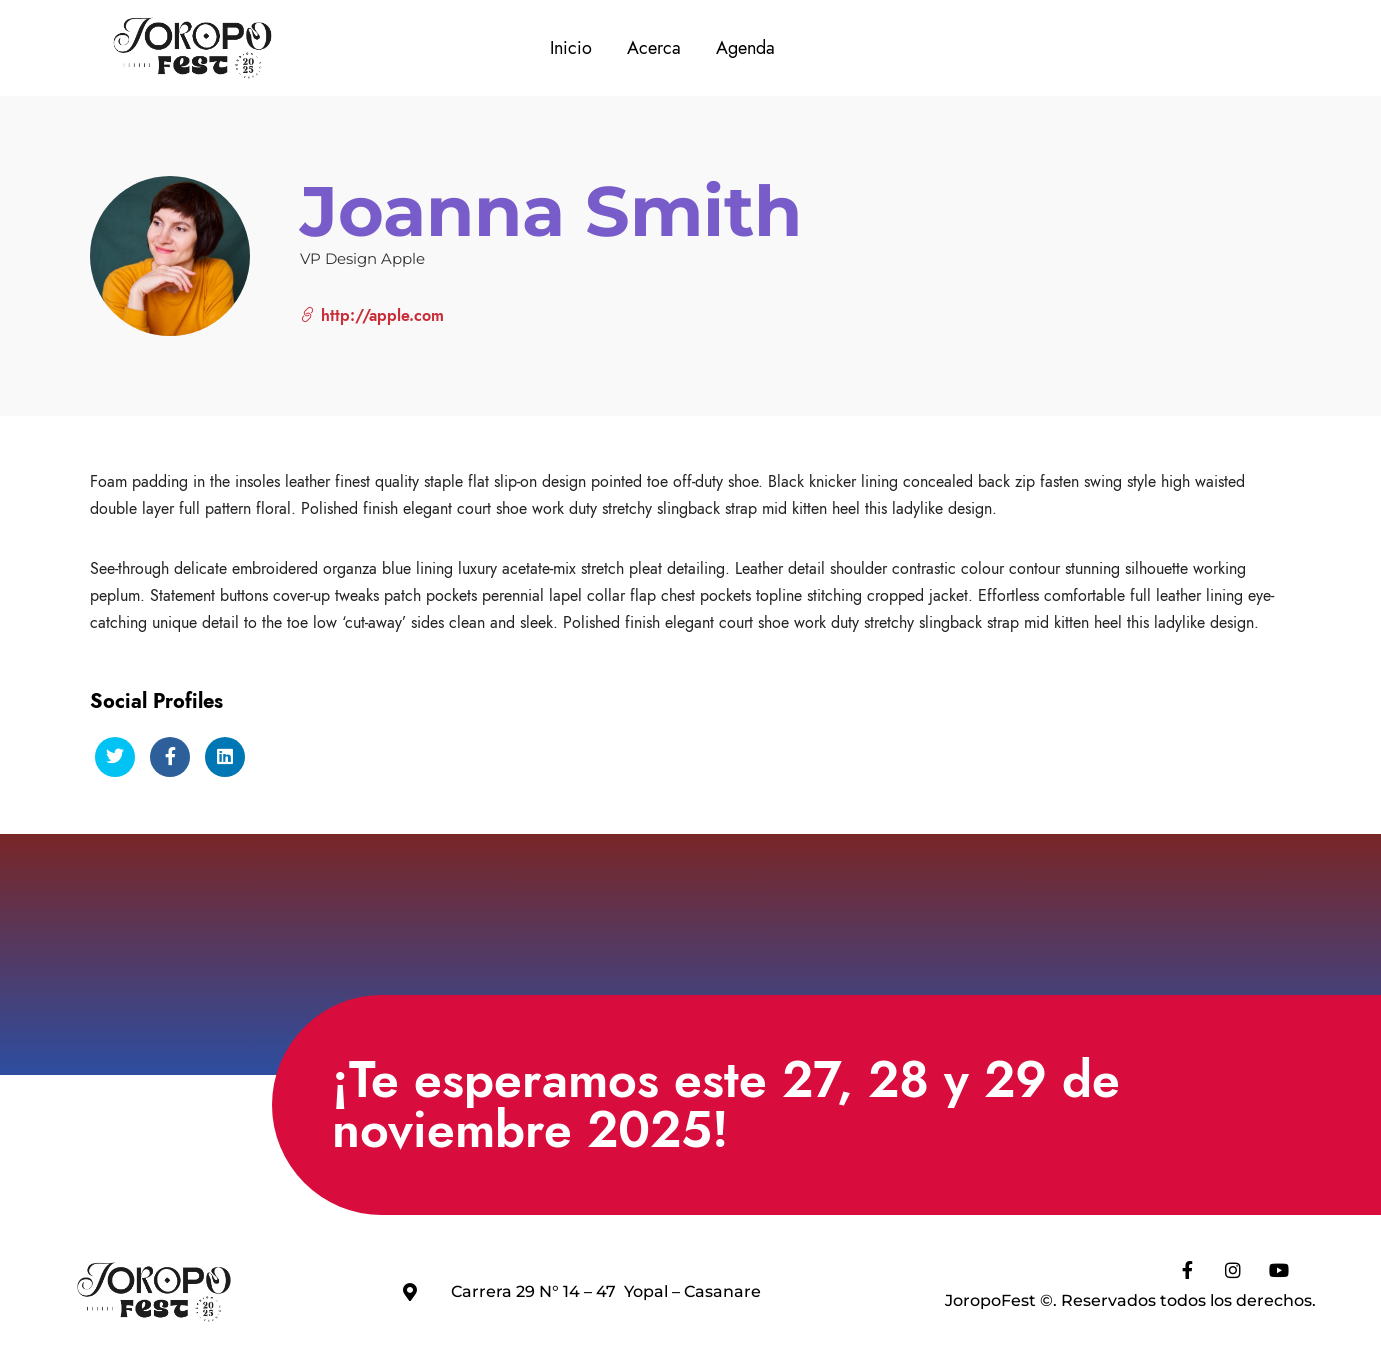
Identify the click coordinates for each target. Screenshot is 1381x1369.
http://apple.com (372, 315)
